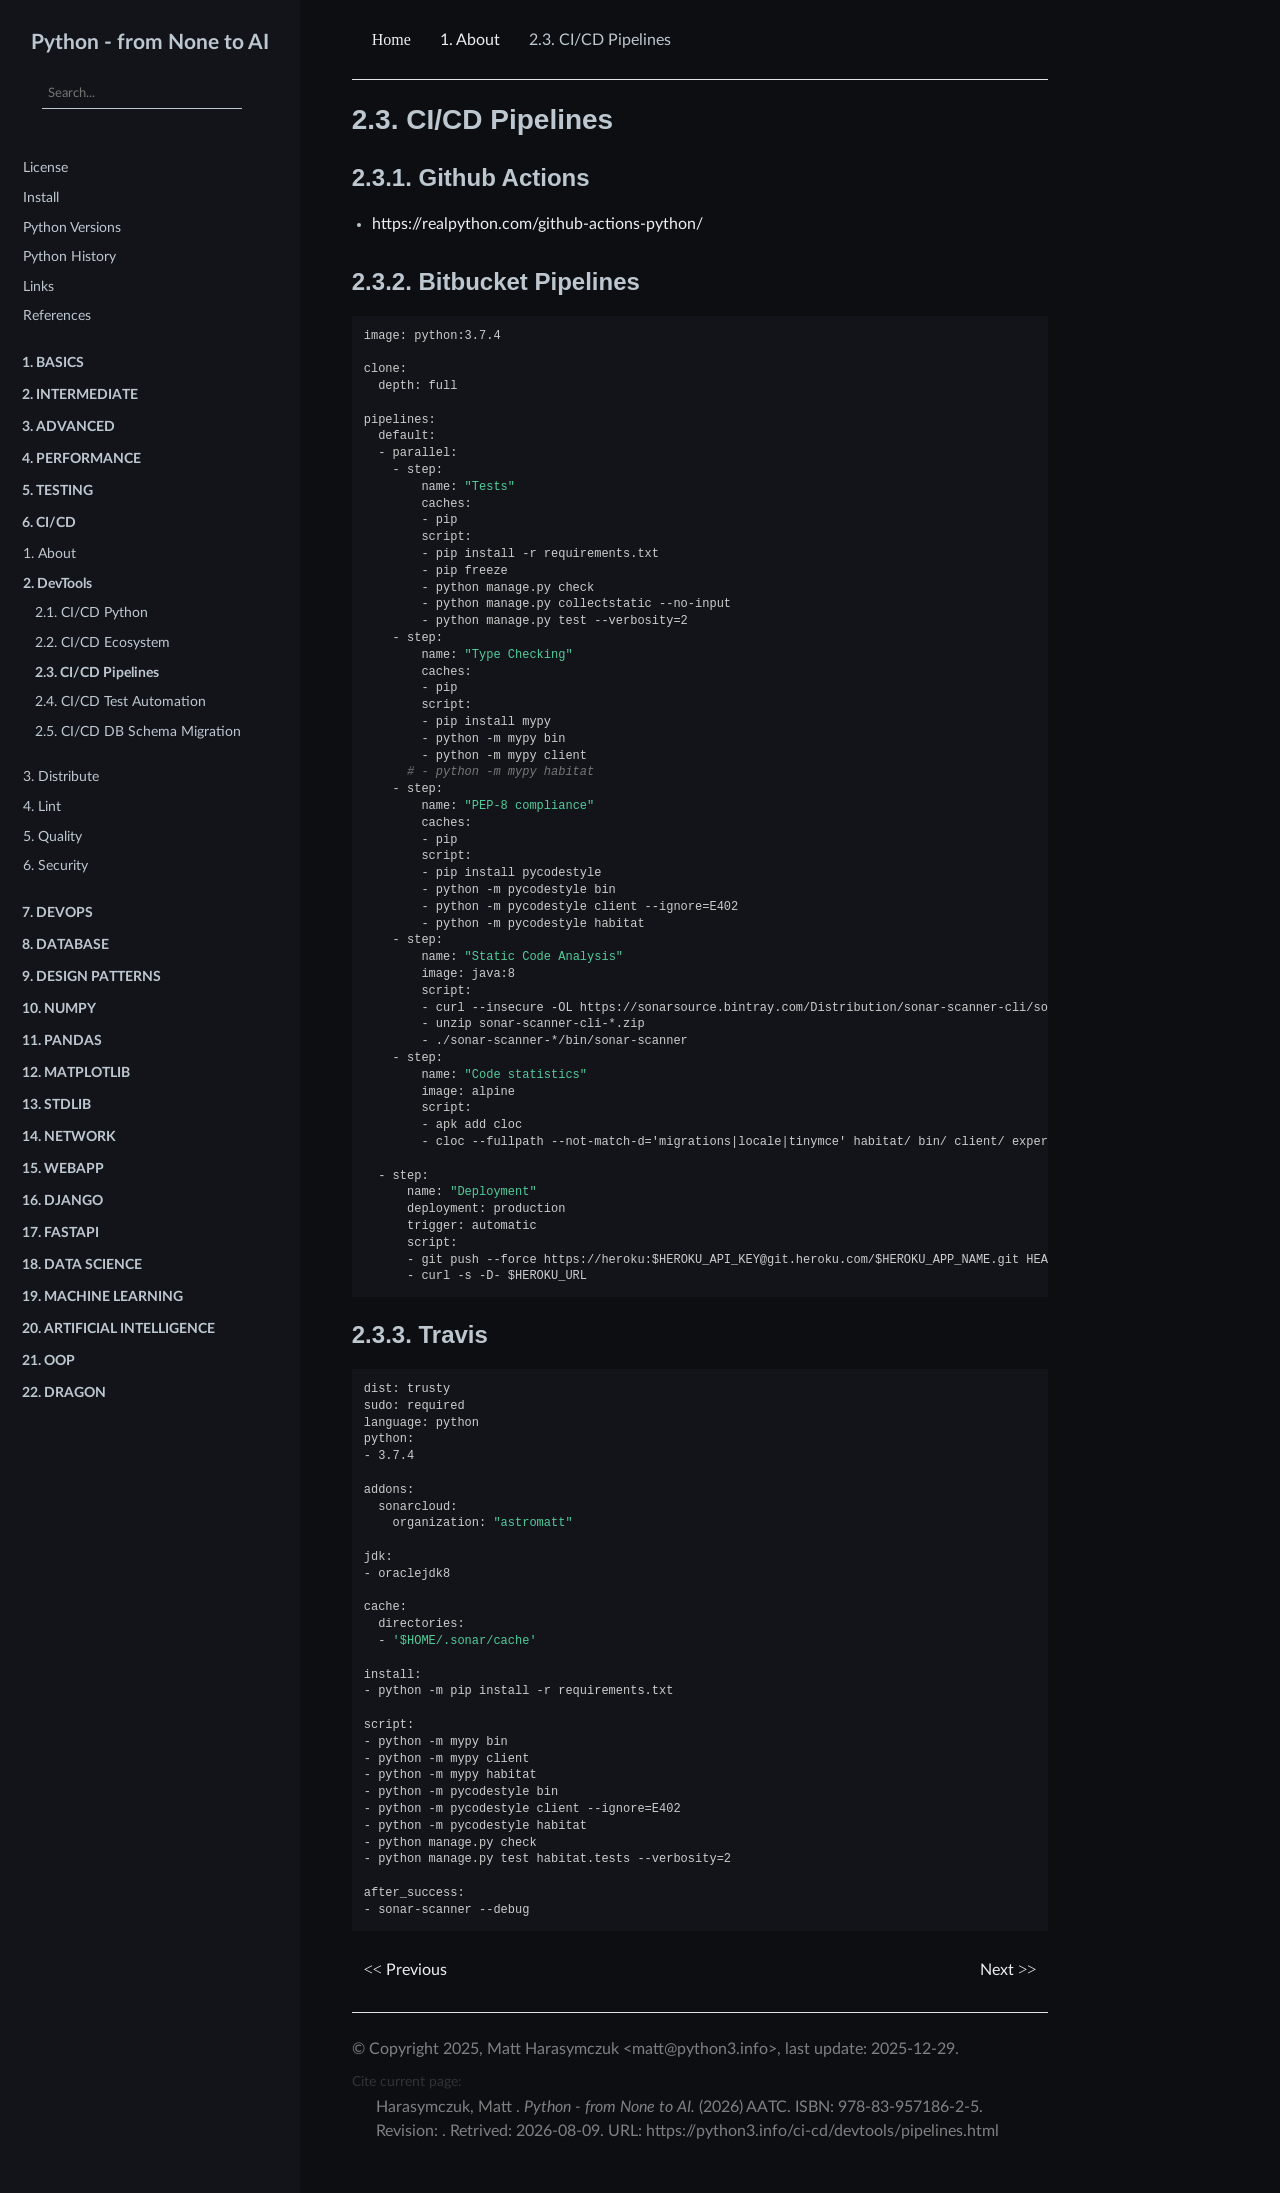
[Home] (394, 40)
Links (38, 286)
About (470, 40)
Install (41, 197)
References (57, 315)
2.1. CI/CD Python (91, 612)
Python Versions (72, 227)
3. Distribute (61, 776)
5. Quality (52, 836)
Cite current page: (407, 2081)
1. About (49, 553)
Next (1008, 1970)
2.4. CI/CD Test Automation (120, 701)
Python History (69, 256)
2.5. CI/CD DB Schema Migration (138, 731)
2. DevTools (57, 583)
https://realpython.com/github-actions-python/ (537, 224)
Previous (405, 1970)
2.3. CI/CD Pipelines (97, 672)
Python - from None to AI (150, 42)
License (45, 167)
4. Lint (42, 806)
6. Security (55, 865)
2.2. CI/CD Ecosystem (102, 642)
